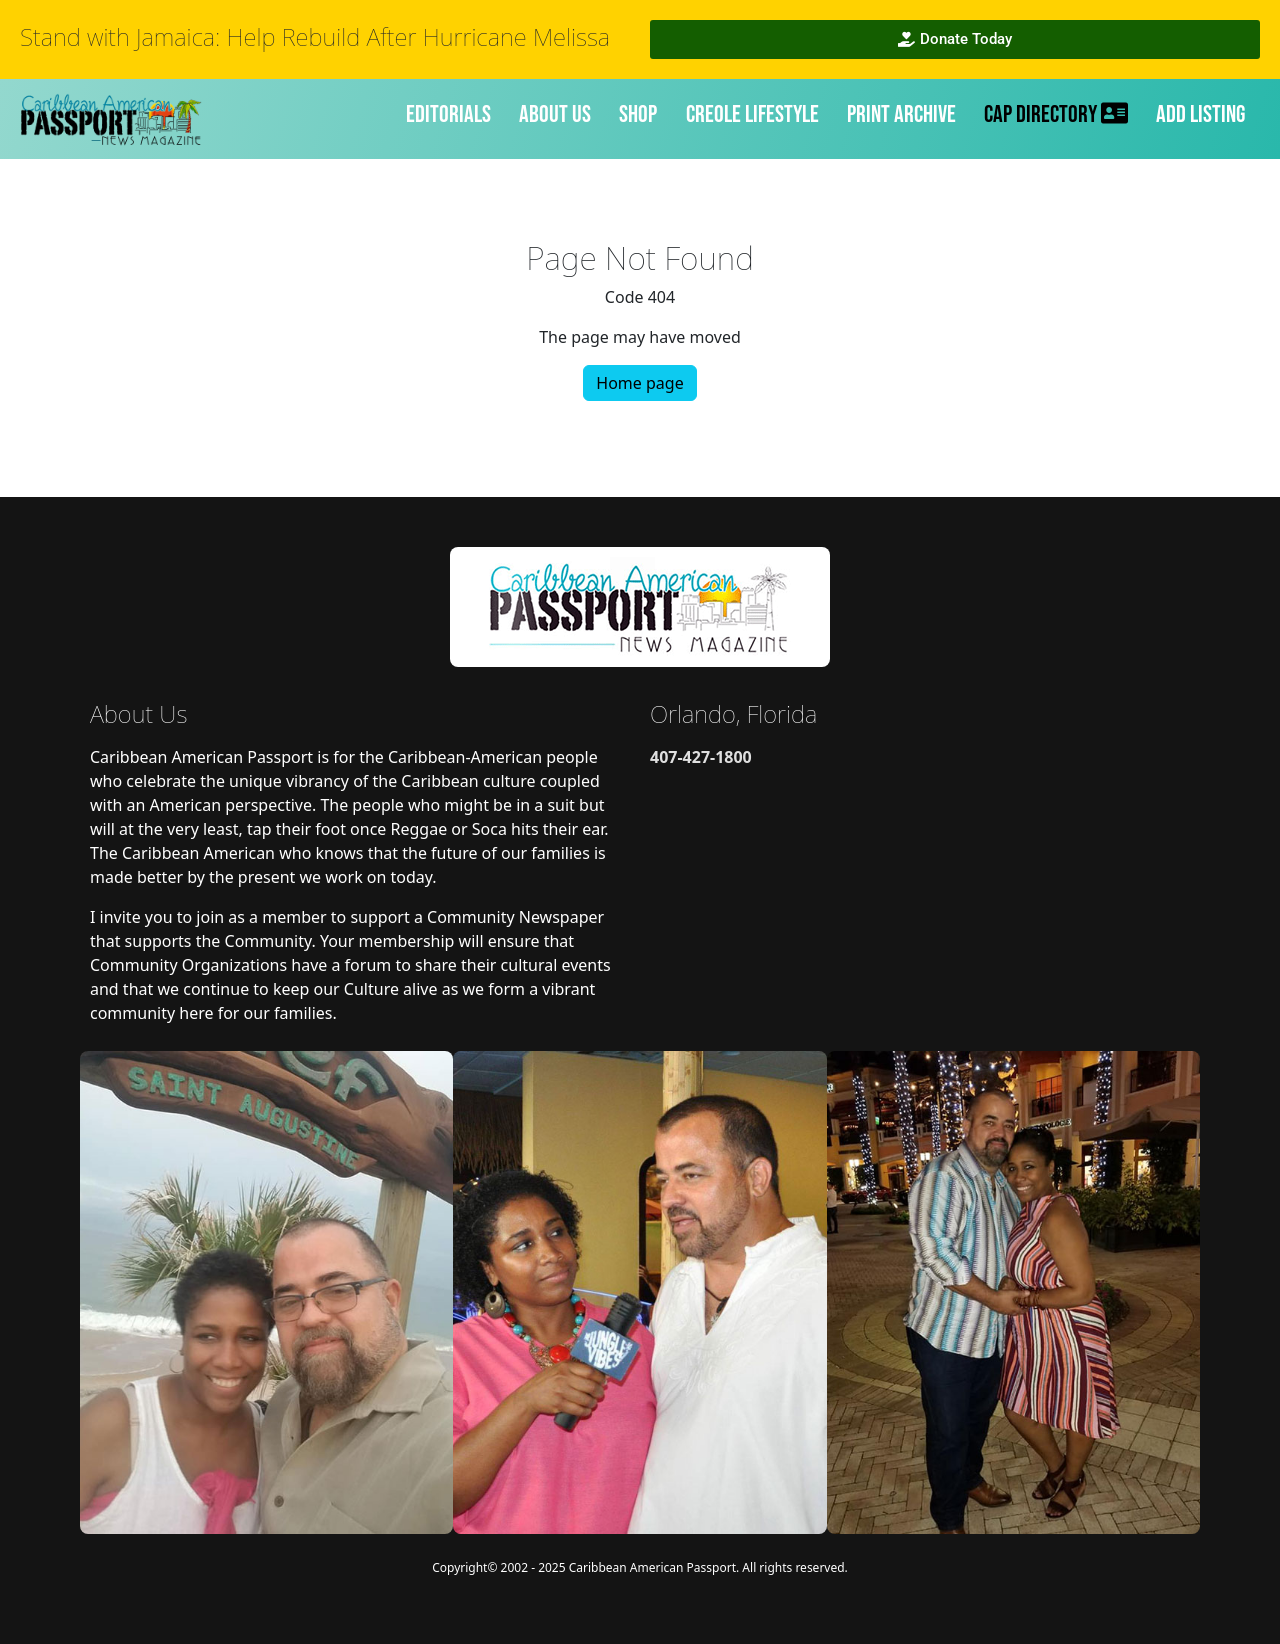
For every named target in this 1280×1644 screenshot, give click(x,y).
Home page (639, 383)
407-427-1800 (701, 757)
